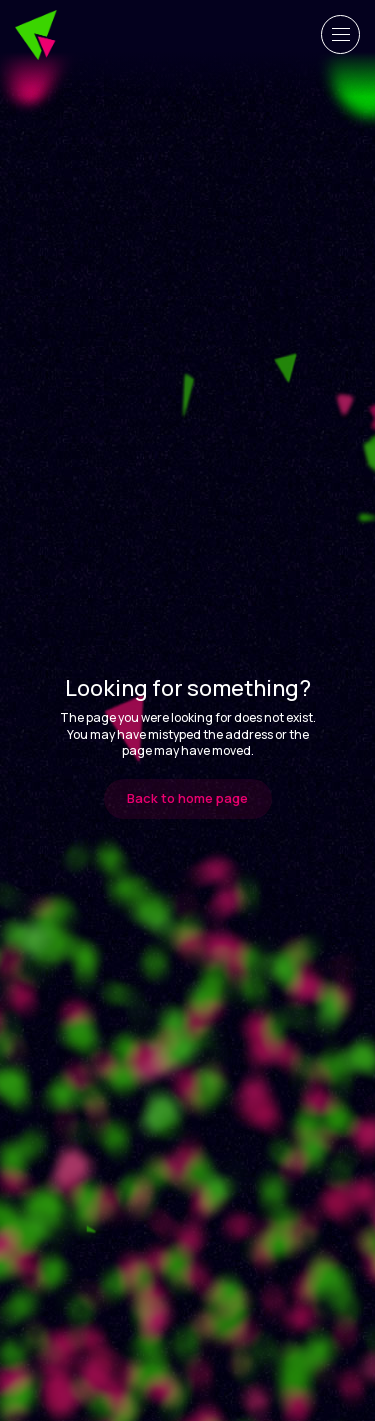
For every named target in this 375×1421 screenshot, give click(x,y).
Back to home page (187, 798)
